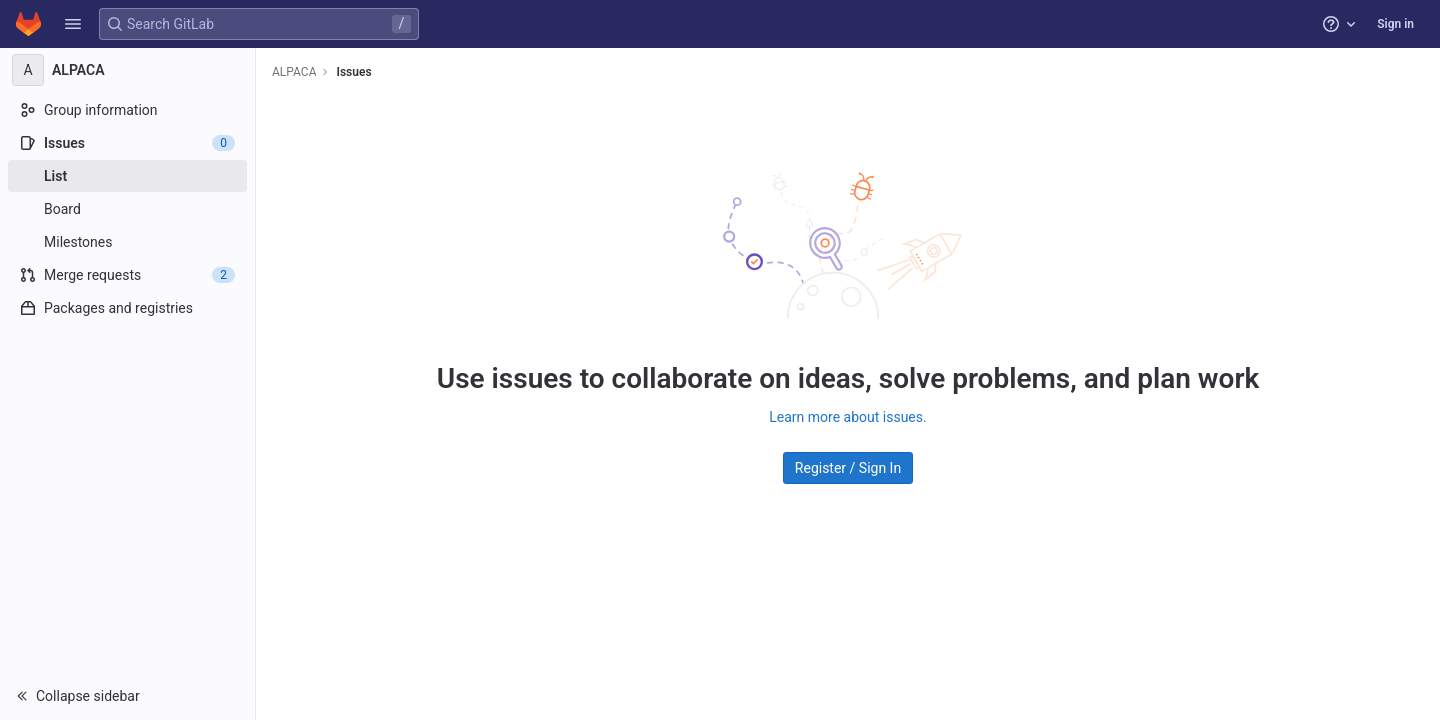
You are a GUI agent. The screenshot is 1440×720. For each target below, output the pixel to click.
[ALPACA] (128, 70)
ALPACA (294, 72)
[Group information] (127, 110)
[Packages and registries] (127, 308)
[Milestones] (127, 242)
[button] (73, 24)
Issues (353, 72)
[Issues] (127, 143)
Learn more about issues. (847, 417)
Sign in (1395, 24)
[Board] (127, 209)
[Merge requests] (127, 275)
